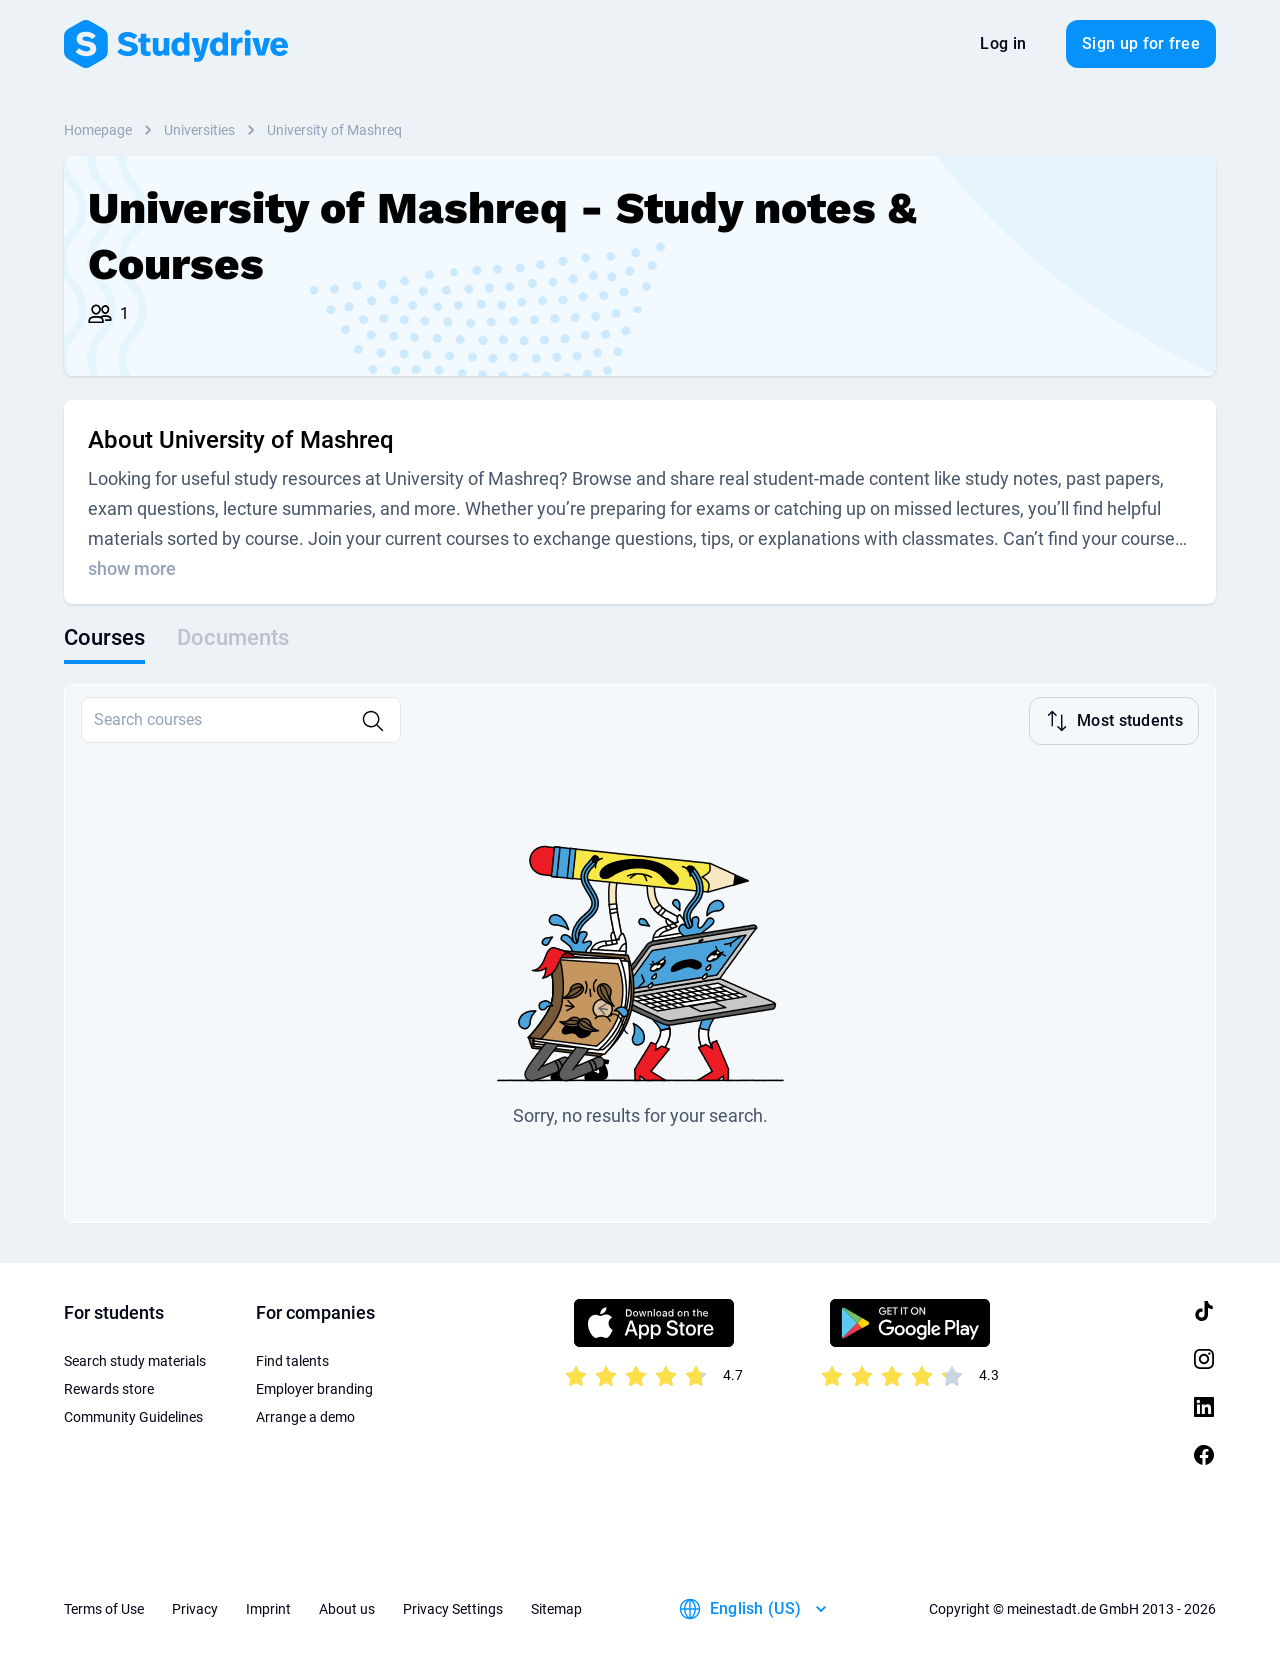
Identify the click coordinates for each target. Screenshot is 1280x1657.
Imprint (268, 1607)
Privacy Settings (453, 1607)
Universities (199, 130)
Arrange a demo (305, 1415)
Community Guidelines (133, 1415)
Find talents (292, 1359)
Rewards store (109, 1387)
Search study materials (135, 1359)
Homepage (98, 130)
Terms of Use (104, 1607)
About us (347, 1607)
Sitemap (556, 1607)
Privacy (195, 1607)
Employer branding (314, 1387)
